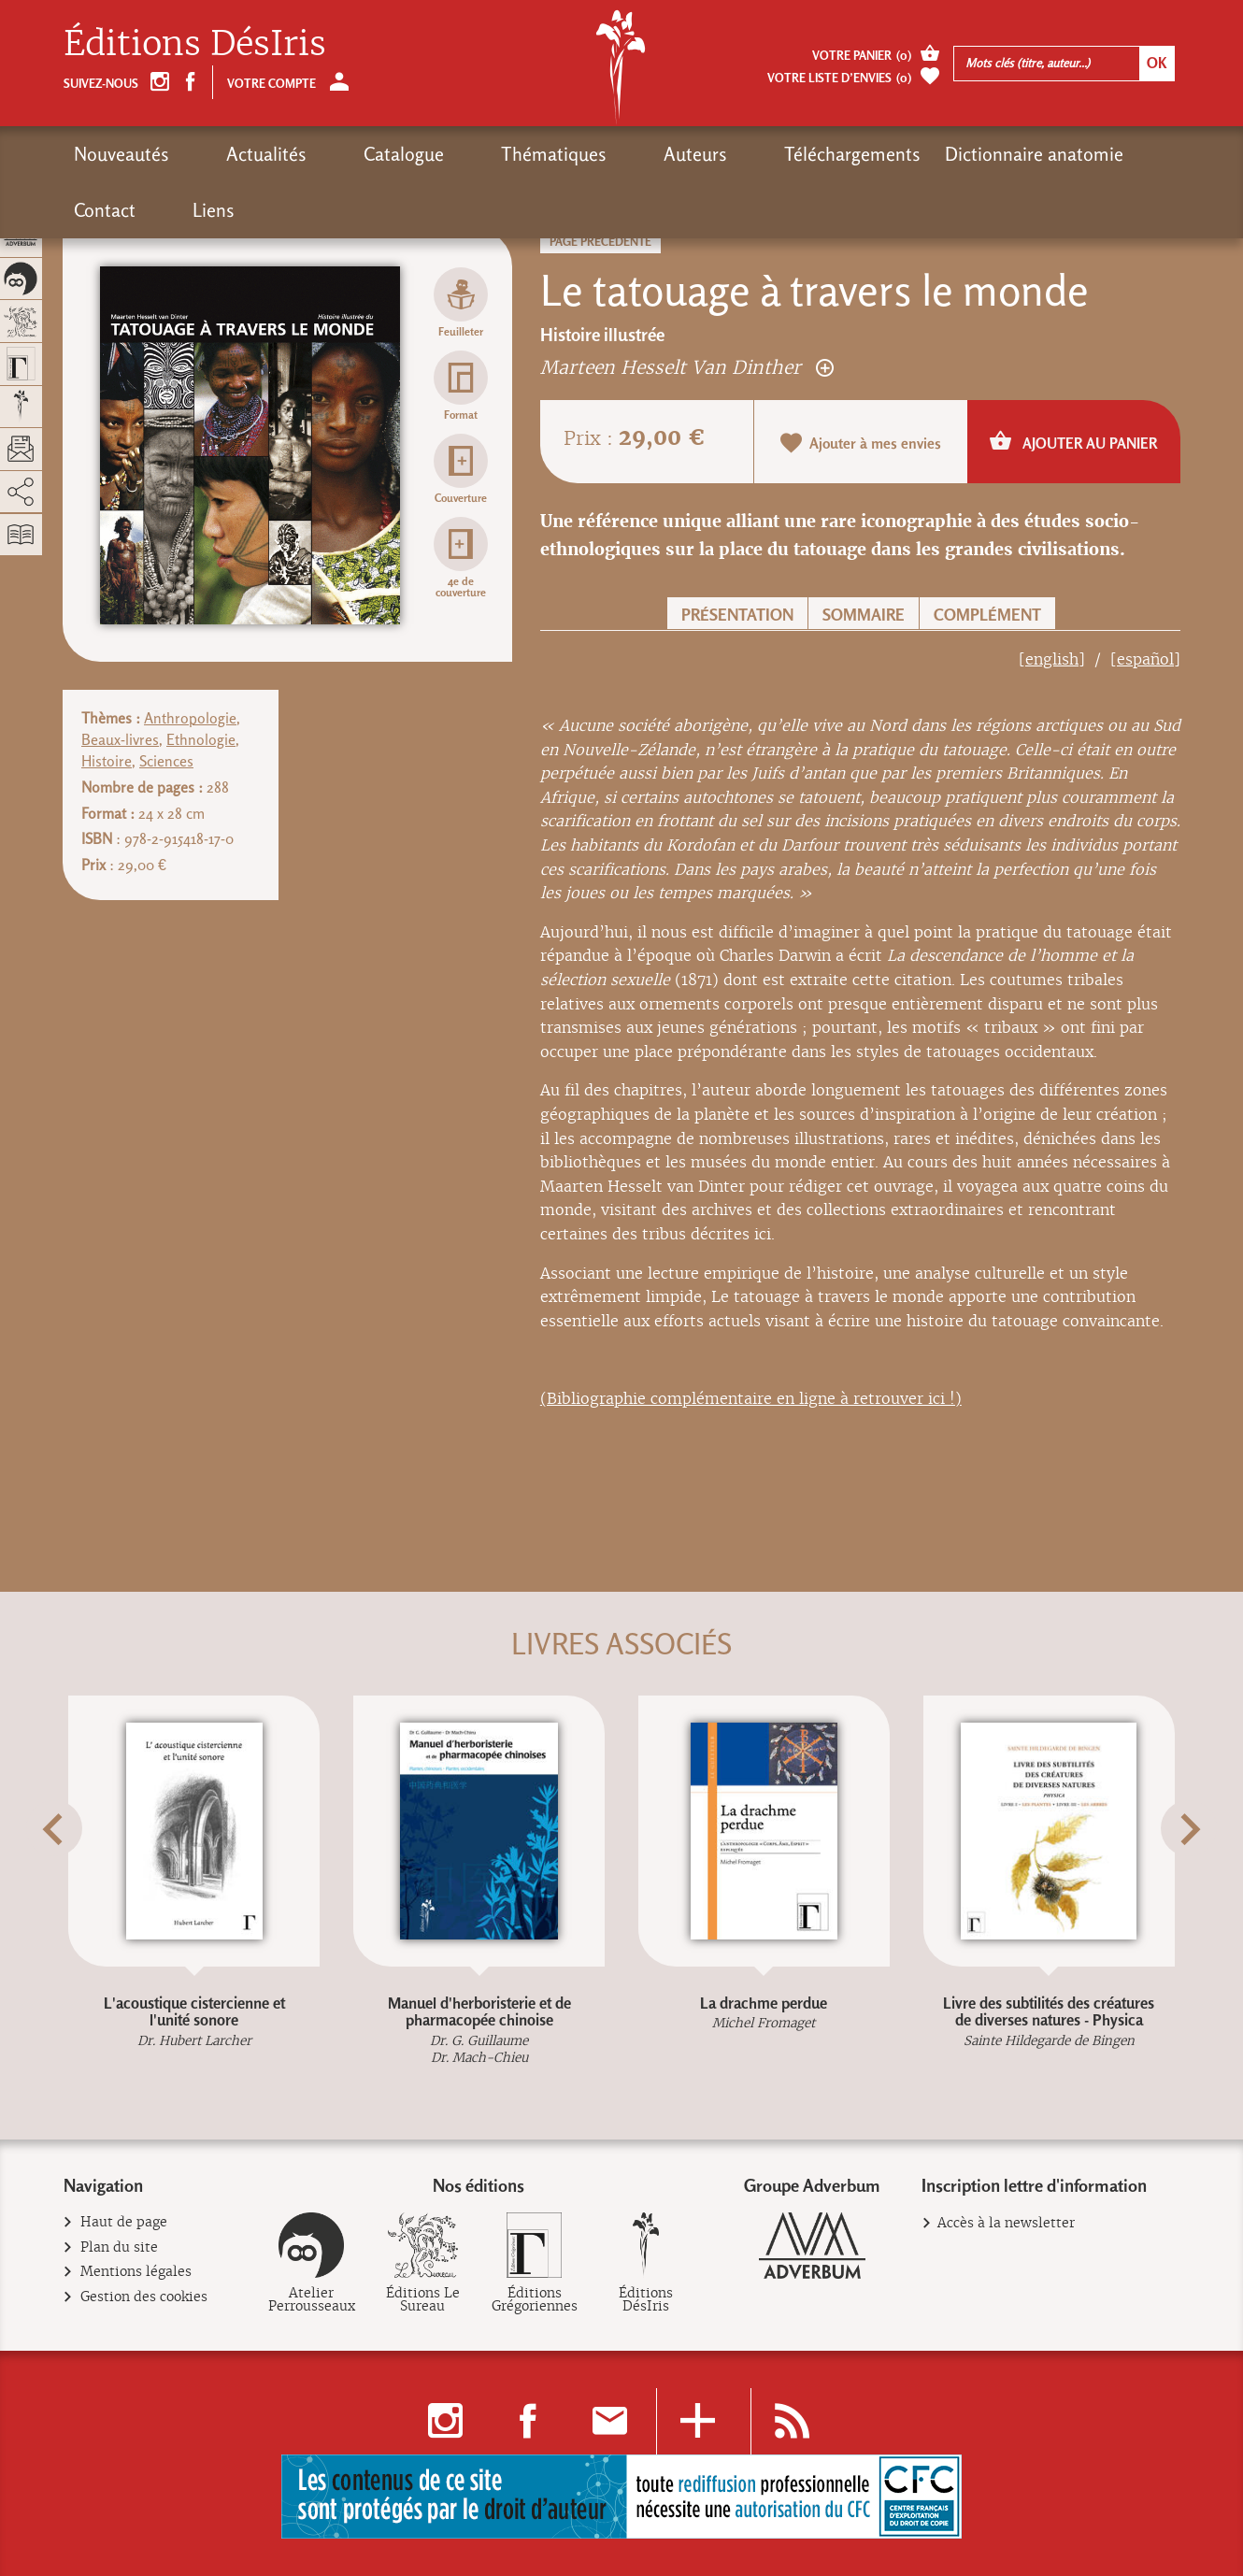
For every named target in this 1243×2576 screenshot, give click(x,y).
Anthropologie (190, 718)
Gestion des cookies (144, 2297)
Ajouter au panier (1073, 440)
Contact (1015, 154)
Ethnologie (201, 740)
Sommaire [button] (863, 614)
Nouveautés (121, 154)
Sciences (166, 761)
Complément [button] (987, 614)
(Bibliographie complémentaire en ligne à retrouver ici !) (751, 1399)
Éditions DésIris (195, 43)
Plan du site (119, 2247)
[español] (1145, 659)
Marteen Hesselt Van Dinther (687, 367)
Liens (1091, 154)
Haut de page (124, 2222)
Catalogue (338, 154)
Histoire (106, 761)
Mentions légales (136, 2272)
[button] (87, 1875)
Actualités (233, 154)
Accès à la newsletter (1006, 2222)
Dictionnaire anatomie (870, 154)
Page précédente (600, 242)
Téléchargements (689, 154)
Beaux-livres (120, 740)
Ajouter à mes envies (860, 442)
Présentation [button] (737, 614)
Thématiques (455, 154)
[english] (1052, 659)
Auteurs (564, 154)
